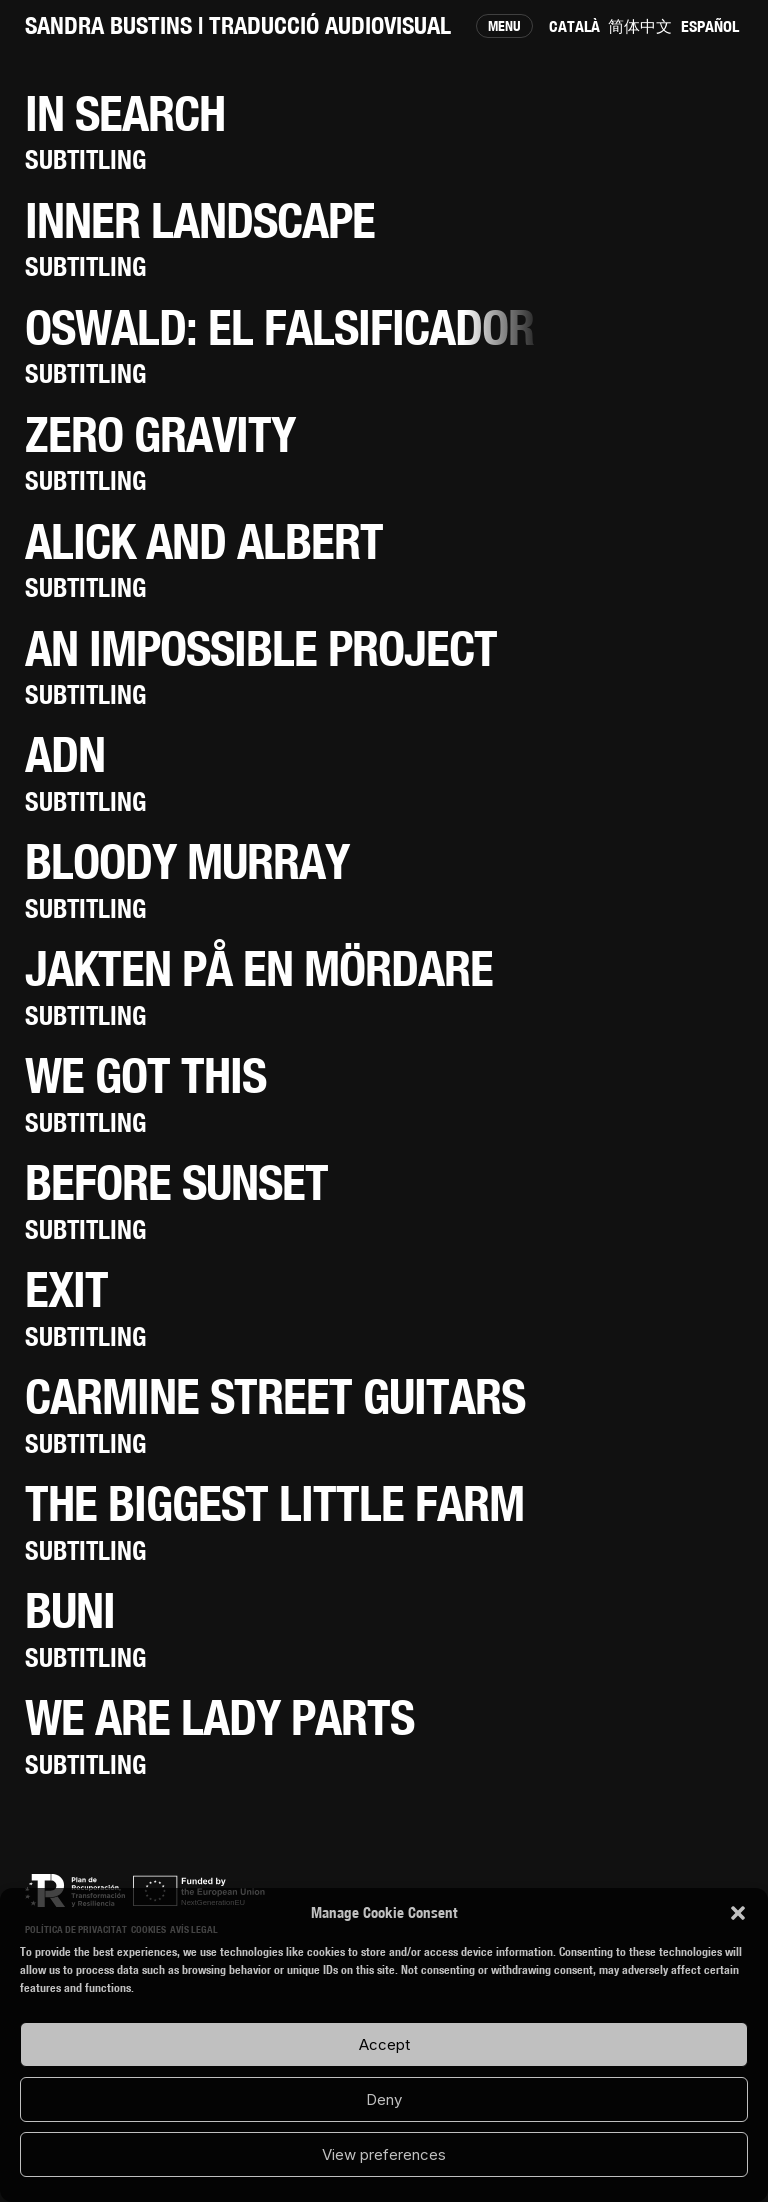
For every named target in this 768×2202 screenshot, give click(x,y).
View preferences (384, 2154)
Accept (384, 2044)
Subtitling (85, 159)
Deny (384, 2099)
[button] (738, 1913)
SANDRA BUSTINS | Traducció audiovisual (238, 25)
